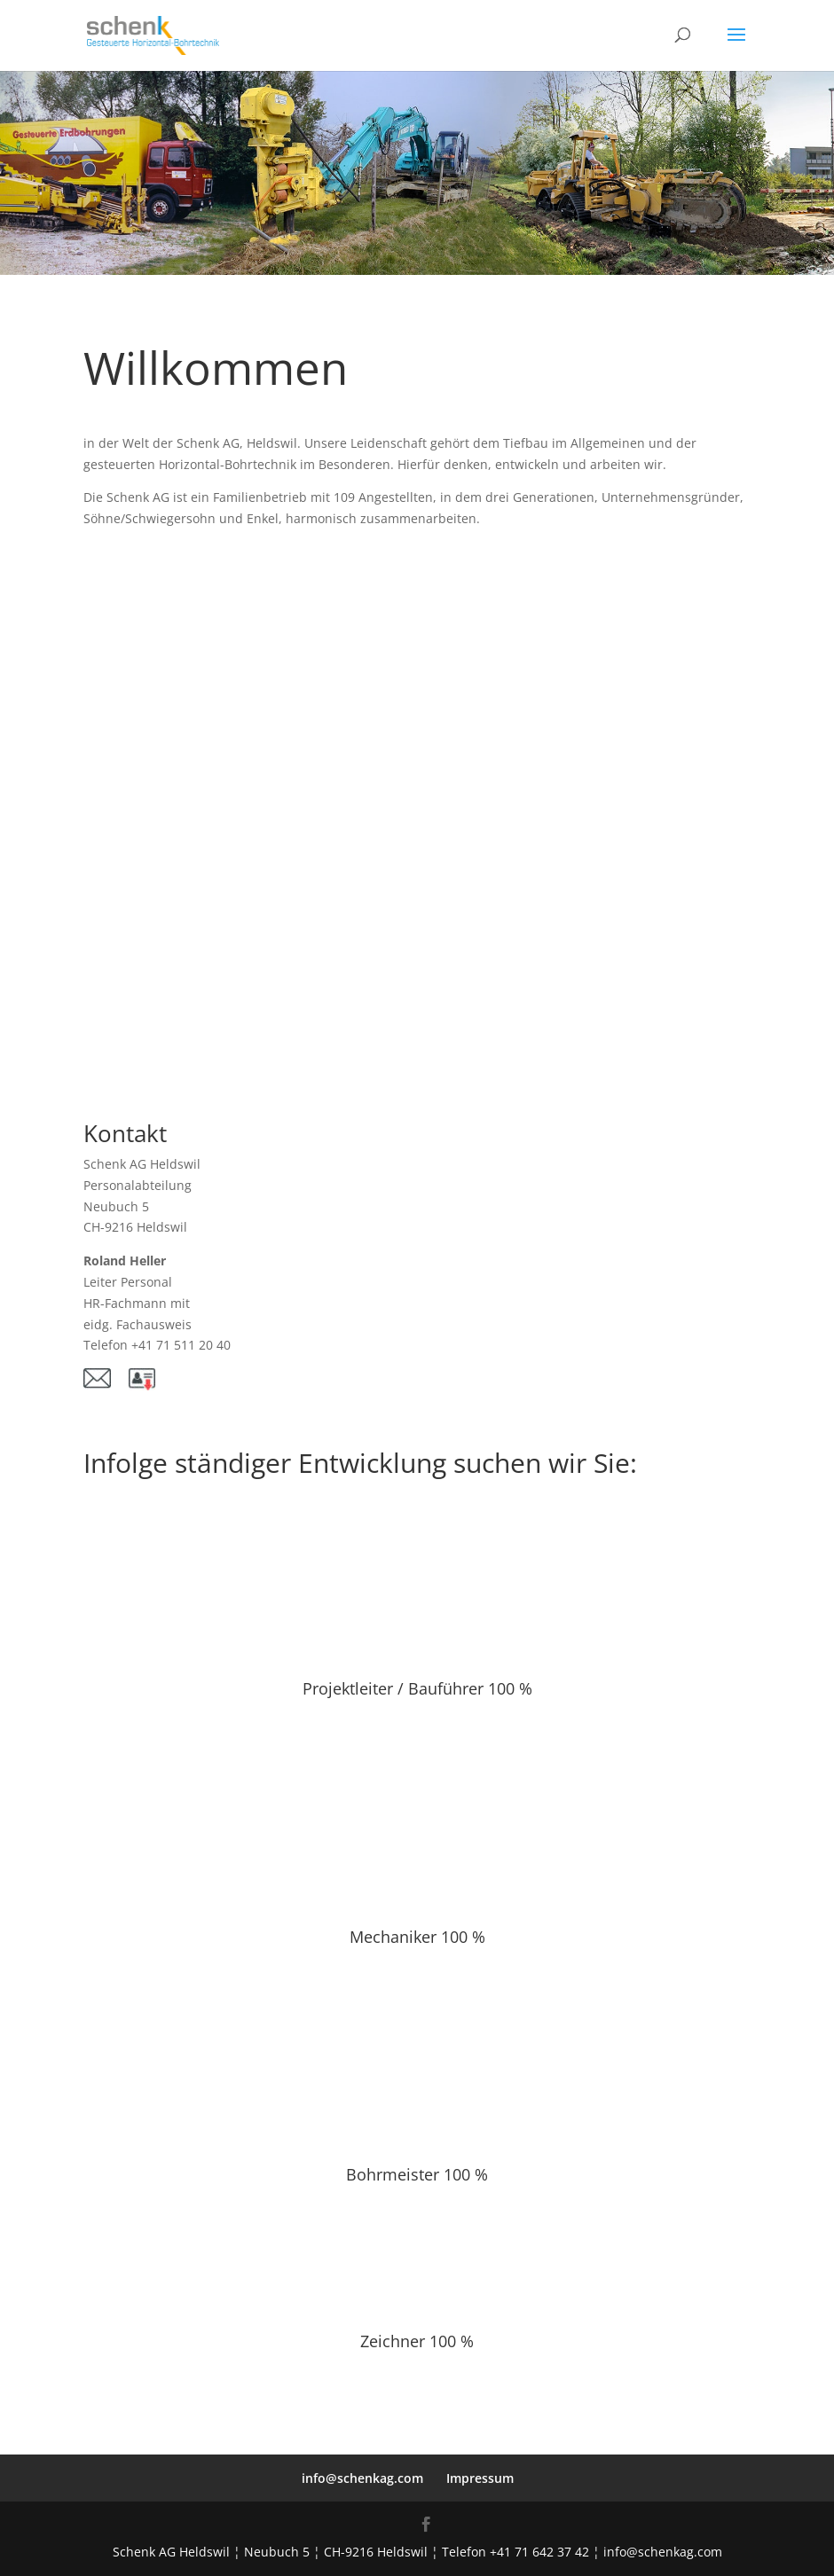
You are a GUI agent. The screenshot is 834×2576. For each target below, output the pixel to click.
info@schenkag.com (362, 2478)
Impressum (480, 2478)
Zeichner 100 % (417, 2341)
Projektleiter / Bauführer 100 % (417, 1688)
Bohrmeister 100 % (417, 2174)
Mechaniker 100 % (417, 1936)
